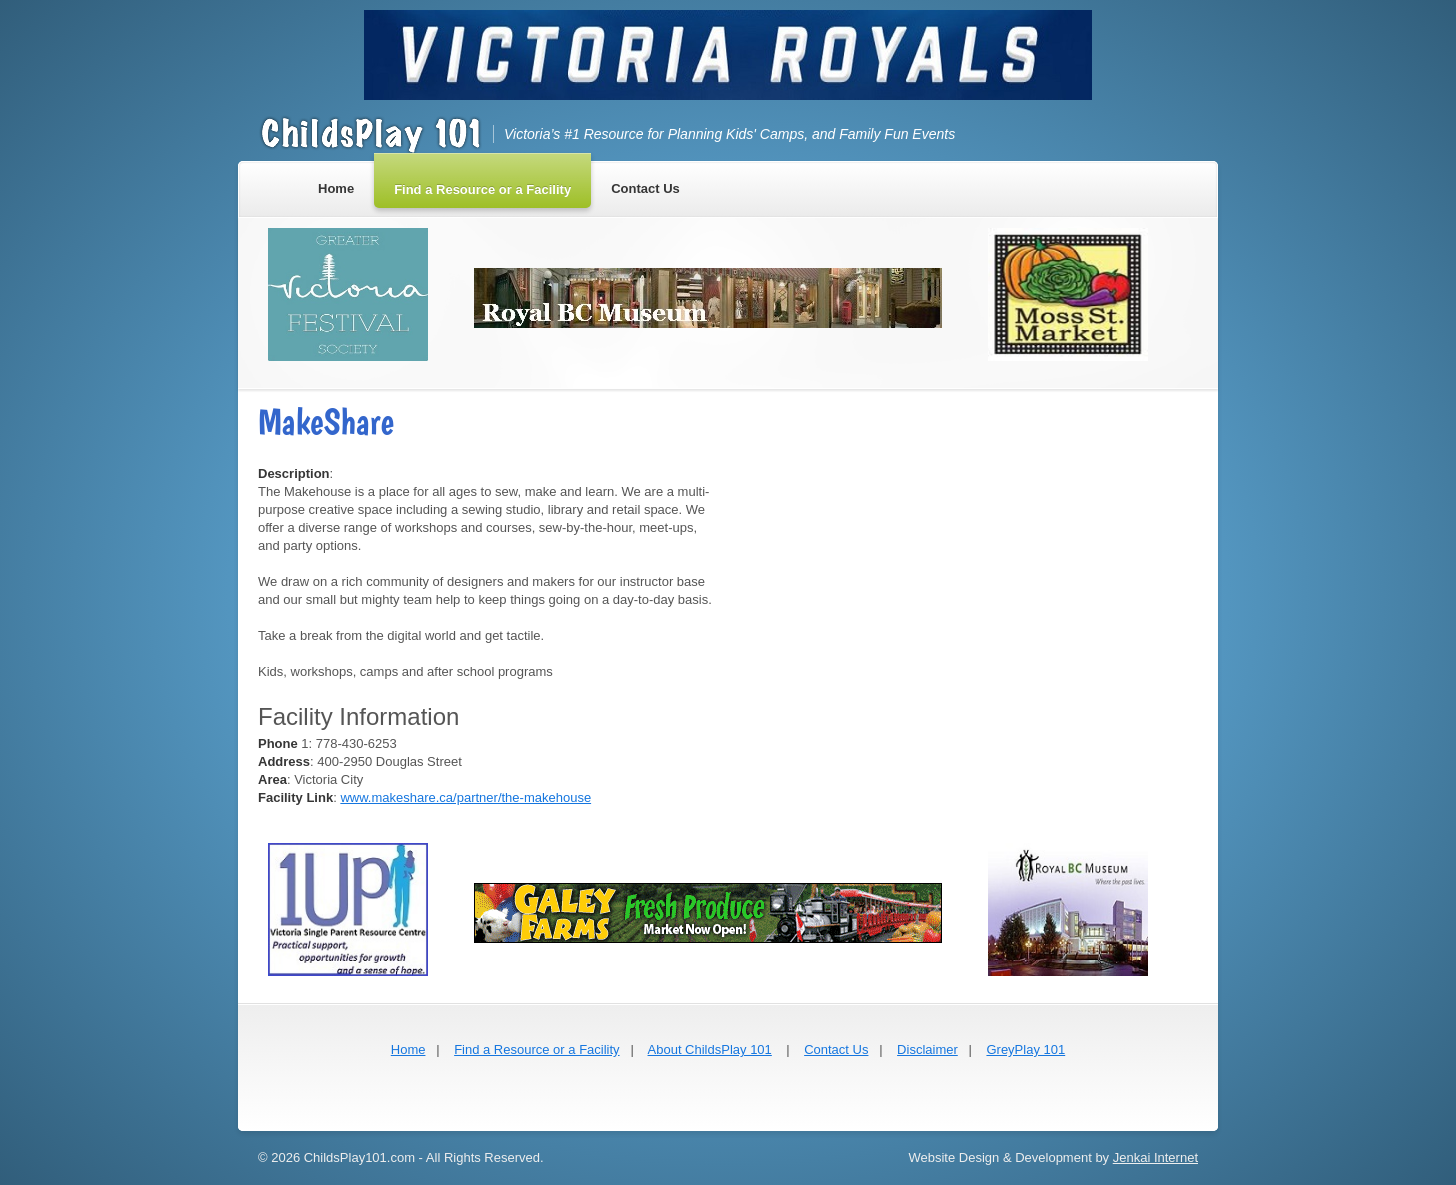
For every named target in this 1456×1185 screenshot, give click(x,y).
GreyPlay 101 (1025, 1049)
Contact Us (836, 1049)
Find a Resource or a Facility (536, 1049)
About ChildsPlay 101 (710, 1049)
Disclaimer (927, 1049)
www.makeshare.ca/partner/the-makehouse (465, 797)
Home (408, 1049)
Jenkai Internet (1155, 1157)
